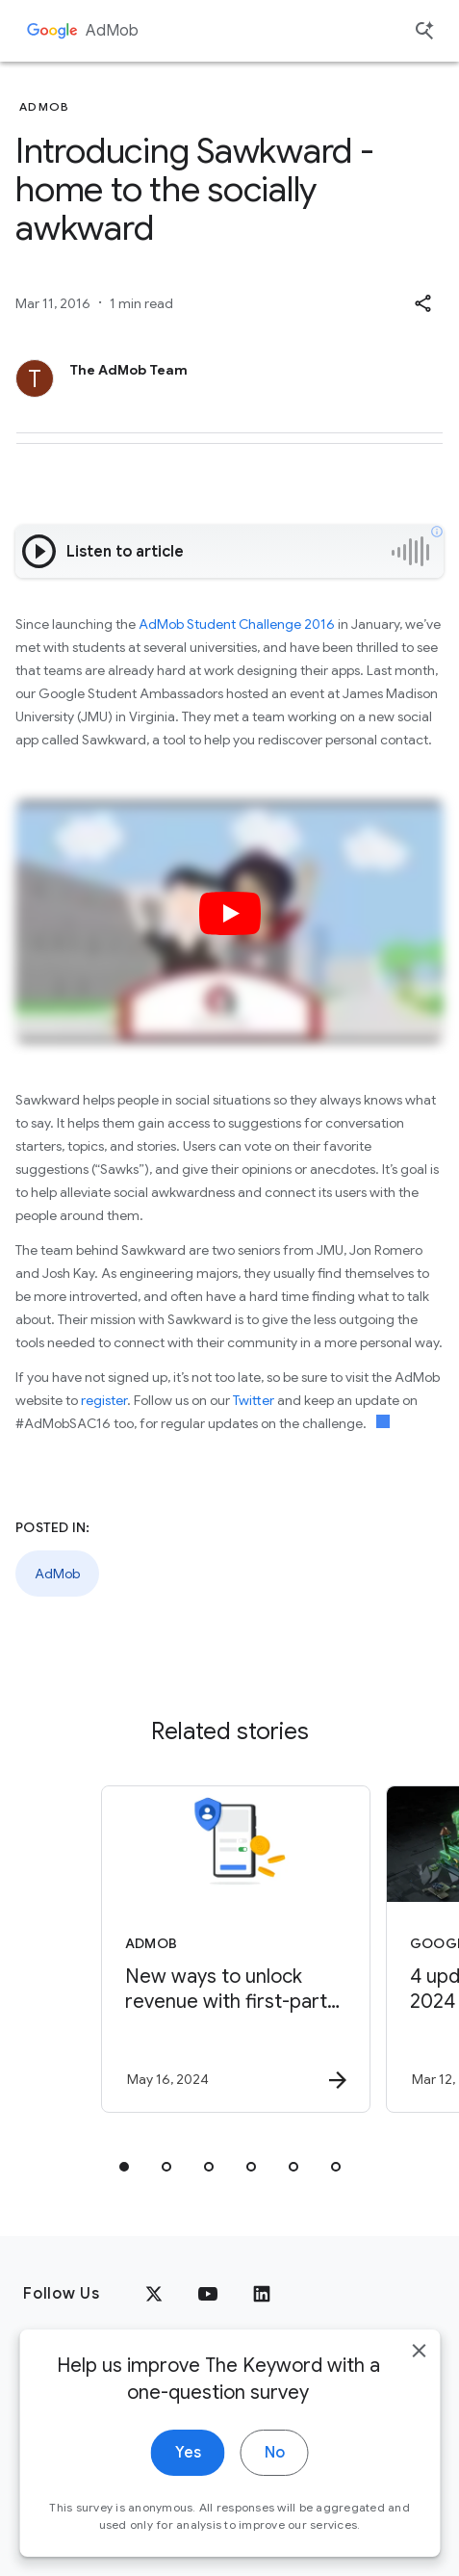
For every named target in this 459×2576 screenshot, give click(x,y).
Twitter (253, 1400)
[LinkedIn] (262, 2294)
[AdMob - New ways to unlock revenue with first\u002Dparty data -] (236, 1949)
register (104, 1400)
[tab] (124, 2167)
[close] (418, 2368)
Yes (188, 2470)
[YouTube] (208, 2294)
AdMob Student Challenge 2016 (237, 624)
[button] (422, 303)
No (275, 2470)
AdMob (112, 30)
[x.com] (154, 2294)
